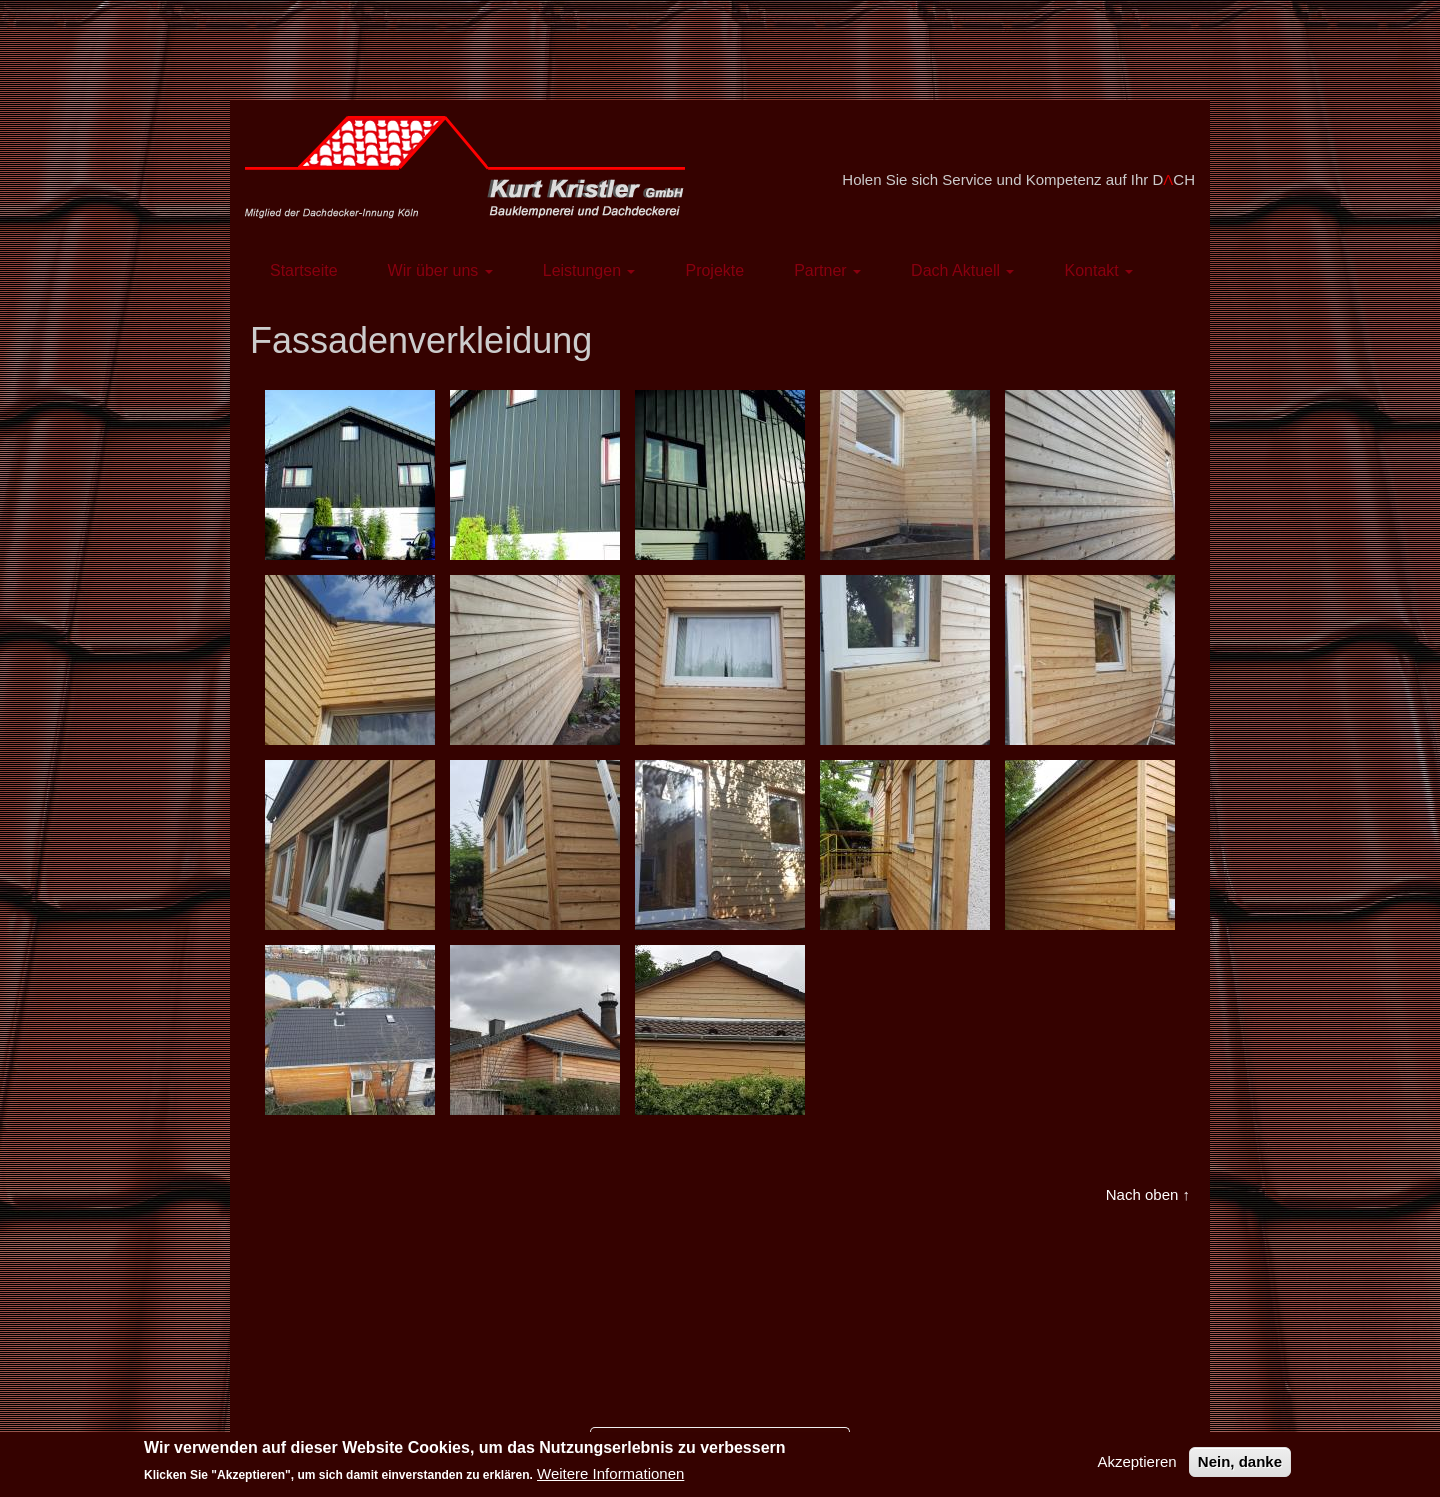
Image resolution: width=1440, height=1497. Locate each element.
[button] (350, 475)
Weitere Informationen (610, 1480)
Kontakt (1098, 270)
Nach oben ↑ (1148, 1194)
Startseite (304, 270)
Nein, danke (1240, 1467)
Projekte (714, 270)
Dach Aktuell (962, 270)
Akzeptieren (1136, 1467)
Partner (827, 270)
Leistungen (589, 270)
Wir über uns (440, 270)
